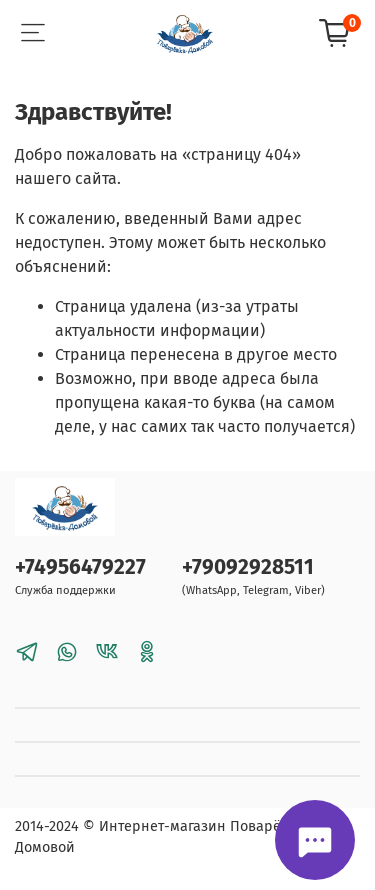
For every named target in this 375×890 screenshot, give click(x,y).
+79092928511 (248, 567)
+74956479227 (80, 567)
